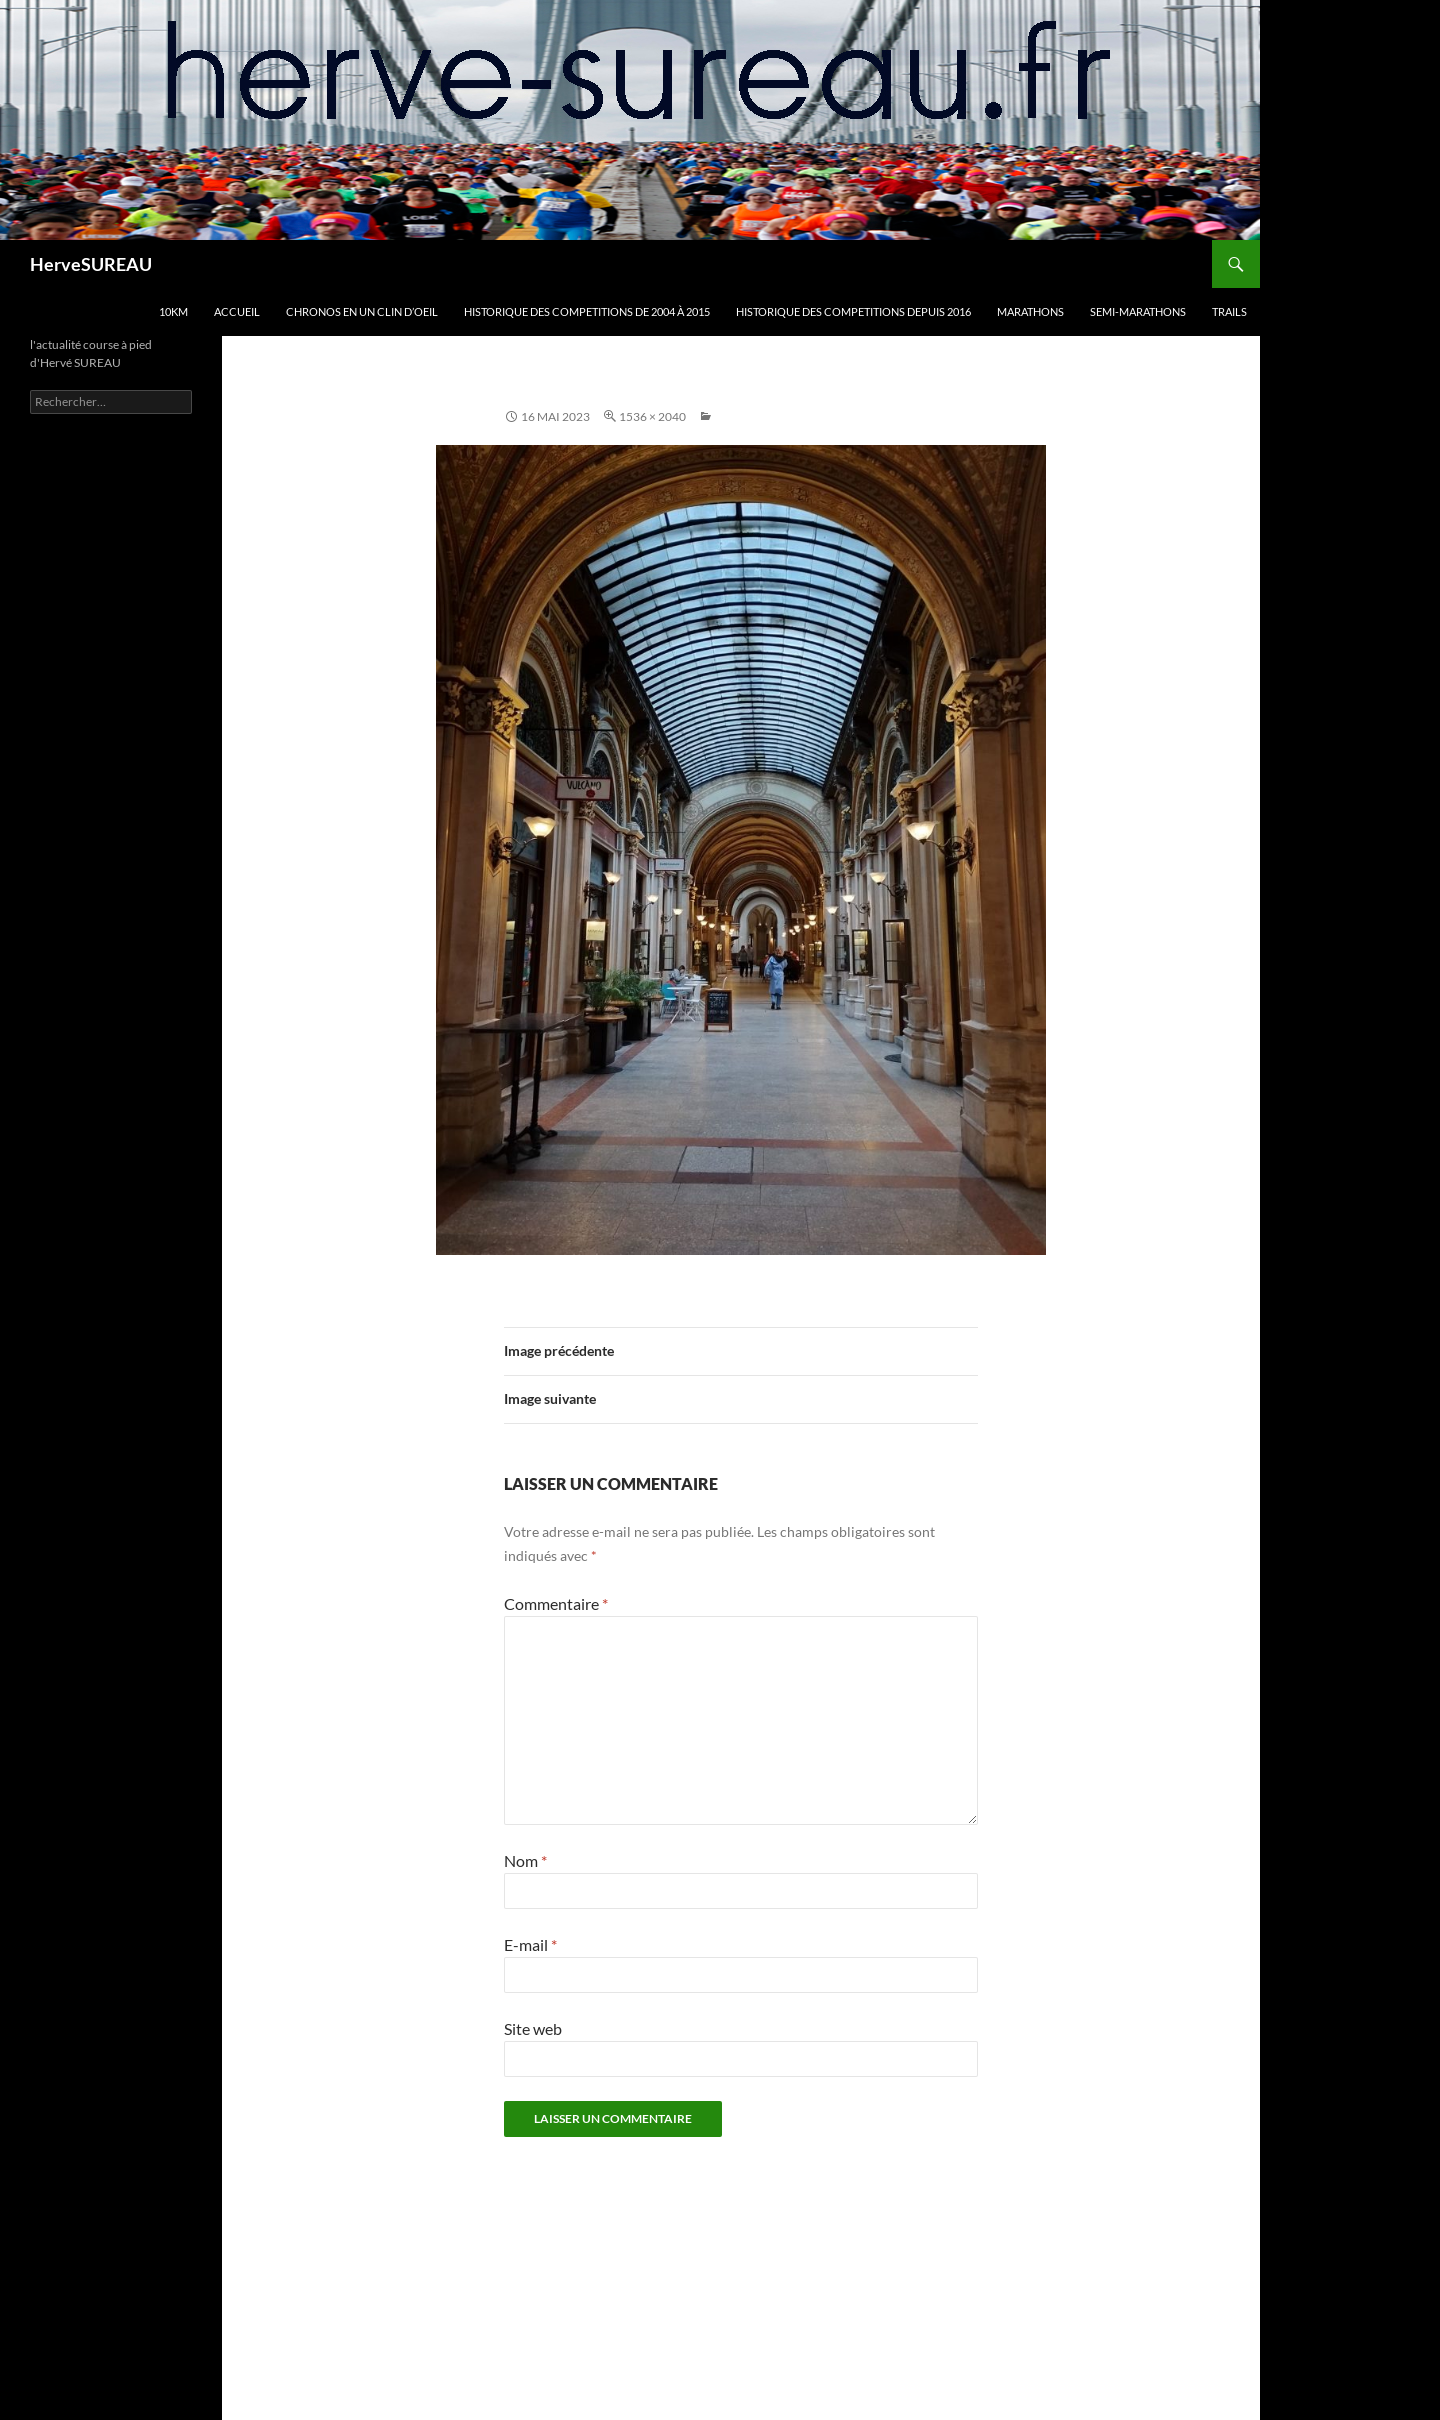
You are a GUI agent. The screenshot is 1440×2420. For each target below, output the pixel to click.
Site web (533, 2028)
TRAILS (1229, 311)
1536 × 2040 (652, 416)
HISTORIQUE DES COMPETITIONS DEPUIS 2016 (853, 311)
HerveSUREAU (91, 264)
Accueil (237, 311)
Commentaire (556, 1603)
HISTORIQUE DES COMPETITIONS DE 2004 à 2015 (587, 311)
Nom (525, 1860)
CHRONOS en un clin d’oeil (362, 311)
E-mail (530, 1944)
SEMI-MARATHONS (1138, 311)
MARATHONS (1030, 311)
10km (173, 311)
